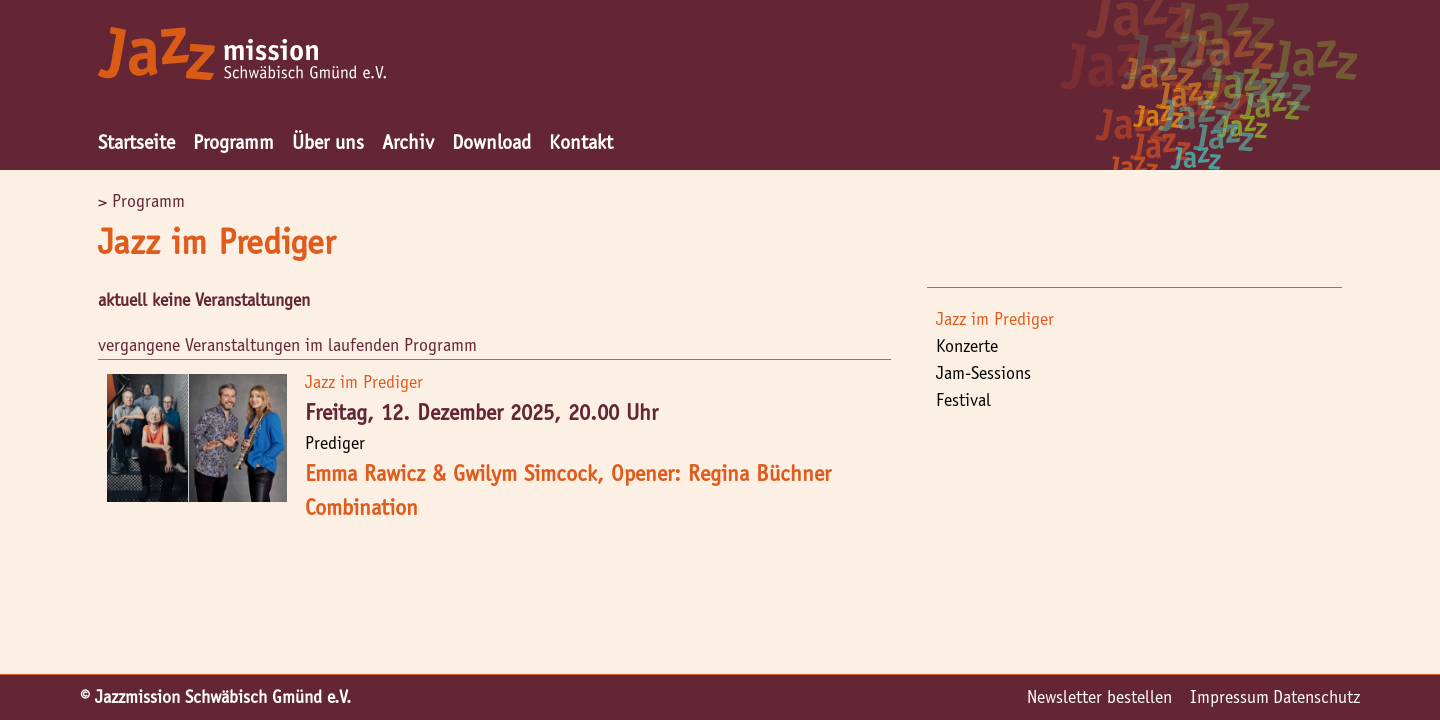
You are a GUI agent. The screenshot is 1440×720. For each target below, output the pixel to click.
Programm (233, 142)
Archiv (408, 142)
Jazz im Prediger (995, 319)
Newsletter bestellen (1099, 697)
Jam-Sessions (983, 373)
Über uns (328, 142)
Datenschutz (1316, 697)
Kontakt (581, 142)
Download (491, 142)
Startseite (136, 142)
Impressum (1229, 697)
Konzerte (967, 346)
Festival (963, 400)
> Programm (141, 201)
